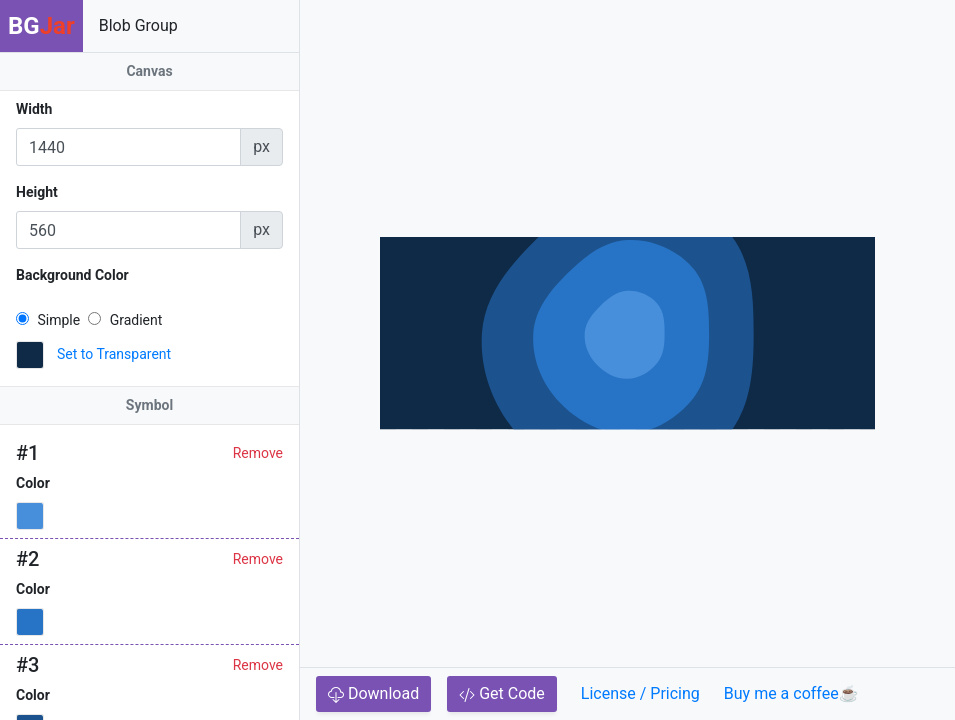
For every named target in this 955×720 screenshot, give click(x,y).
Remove (258, 453)
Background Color (72, 275)
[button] (30, 355)
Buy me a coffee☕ (791, 693)
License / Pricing (640, 693)
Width (34, 109)
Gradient (125, 320)
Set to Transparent (114, 354)
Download (373, 693)
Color (33, 483)
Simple (48, 320)
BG (41, 26)
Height (37, 192)
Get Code (502, 693)
